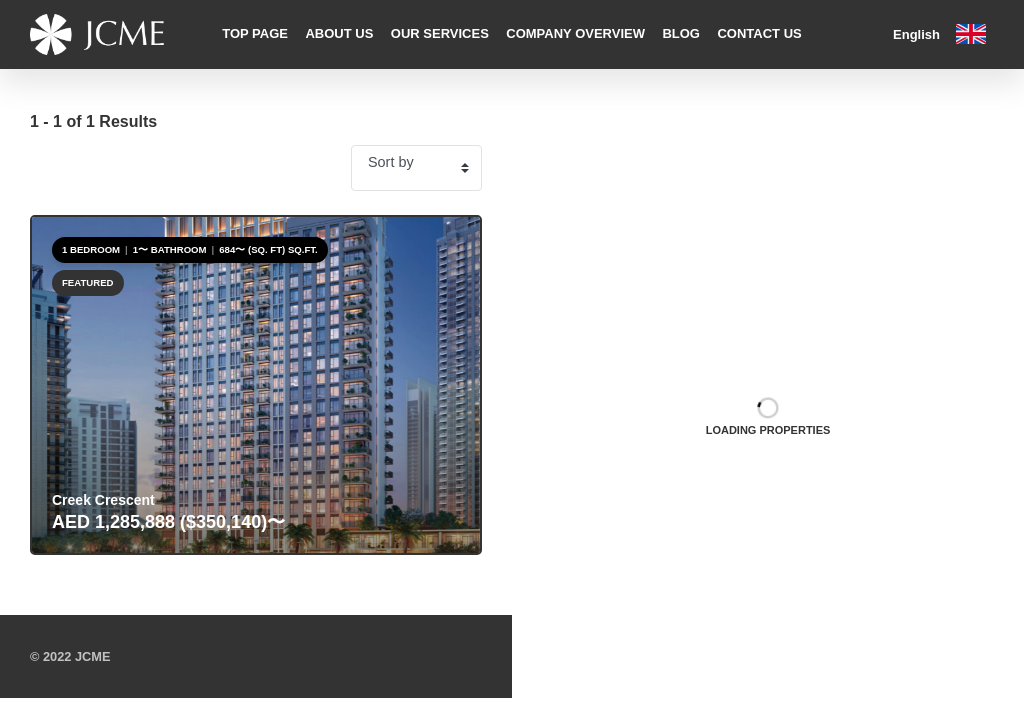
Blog (681, 33)
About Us (339, 33)
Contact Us (759, 33)
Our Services (440, 33)
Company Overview (575, 33)
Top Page (255, 33)
